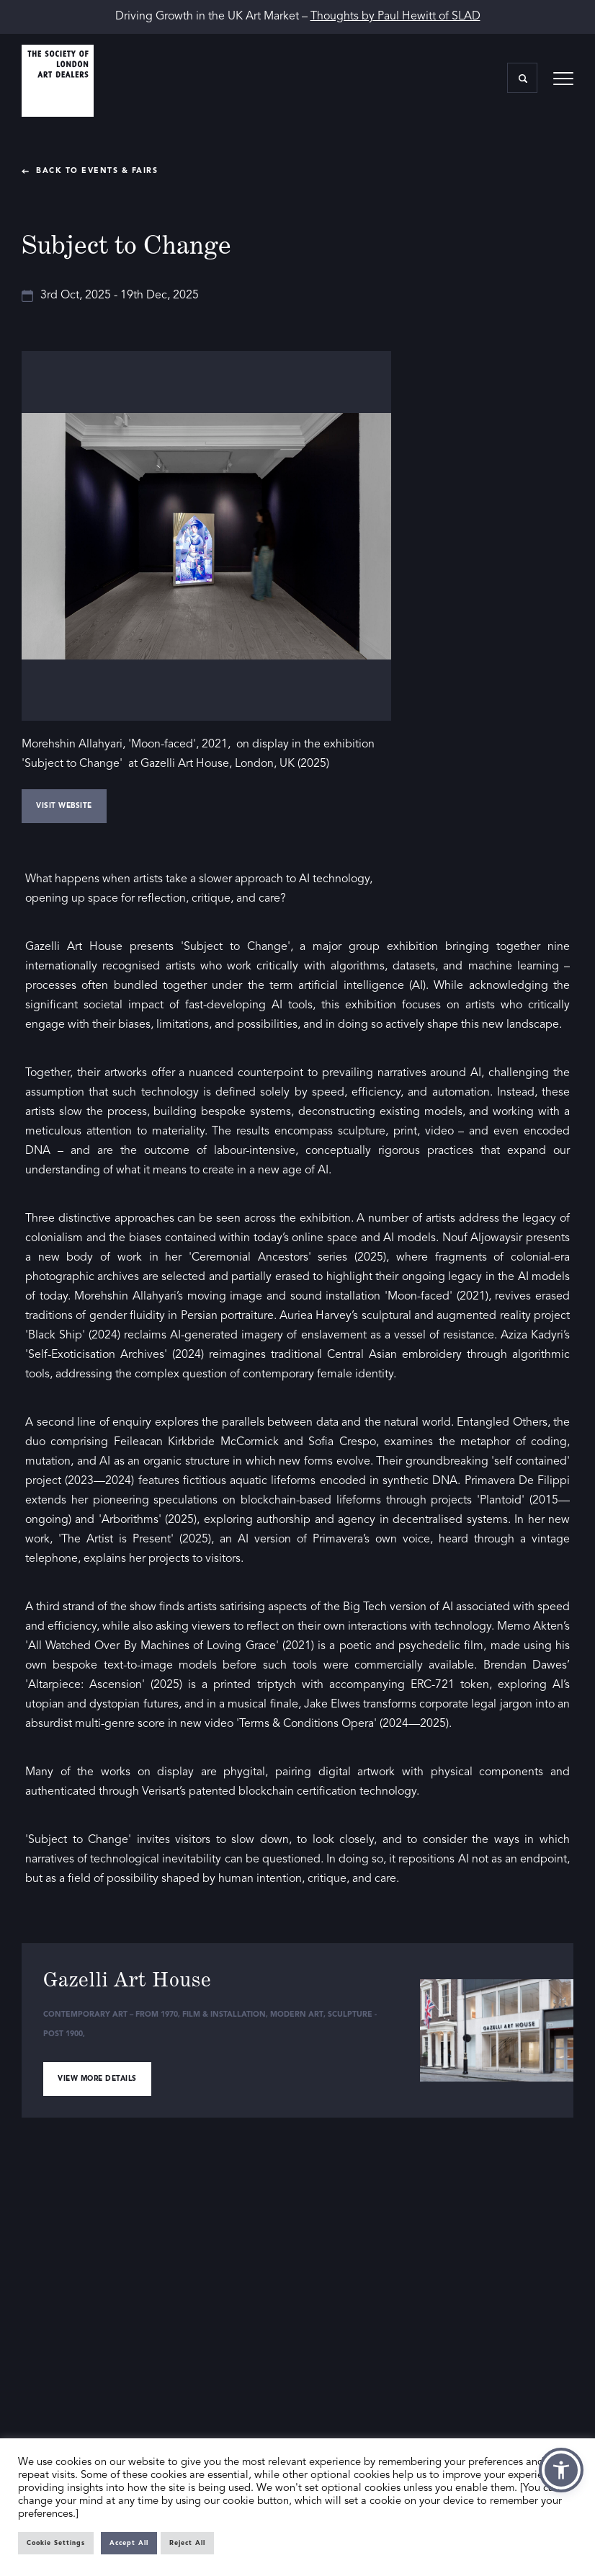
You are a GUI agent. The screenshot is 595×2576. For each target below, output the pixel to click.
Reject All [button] (187, 2543)
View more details (97, 2078)
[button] (561, 2470)
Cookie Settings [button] (56, 2543)
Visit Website (64, 805)
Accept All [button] (128, 2543)
